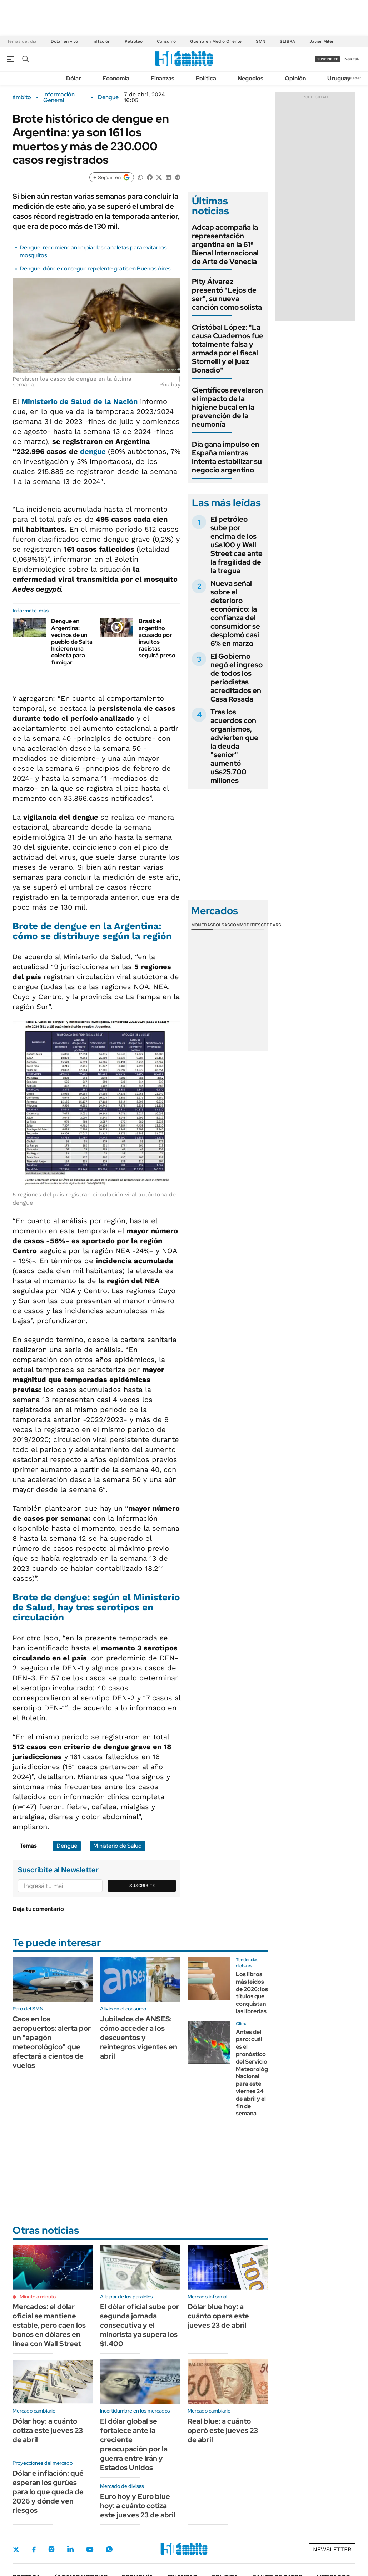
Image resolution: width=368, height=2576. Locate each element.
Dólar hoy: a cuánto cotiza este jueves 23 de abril (48, 2430)
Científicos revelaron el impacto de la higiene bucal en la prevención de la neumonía (227, 407)
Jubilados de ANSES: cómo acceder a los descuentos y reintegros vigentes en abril (138, 2037)
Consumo (166, 41)
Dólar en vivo (64, 41)
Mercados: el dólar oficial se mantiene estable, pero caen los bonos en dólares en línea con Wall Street (49, 2325)
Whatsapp (109, 2549)
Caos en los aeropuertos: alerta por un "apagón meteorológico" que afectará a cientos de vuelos (52, 2042)
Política (206, 78)
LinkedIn (70, 2549)
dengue (94, 451)
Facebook (34, 2549)
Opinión (295, 78)
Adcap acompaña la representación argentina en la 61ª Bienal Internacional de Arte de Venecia (225, 244)
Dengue (108, 97)
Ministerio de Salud (117, 1845)
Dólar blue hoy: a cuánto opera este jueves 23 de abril (218, 2316)
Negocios (250, 78)
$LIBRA (287, 41)
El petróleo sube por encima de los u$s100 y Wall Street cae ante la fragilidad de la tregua (236, 545)
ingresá (351, 59)
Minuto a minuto (38, 2296)
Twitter (16, 2549)
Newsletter (351, 78)
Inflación (101, 41)
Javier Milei (321, 41)
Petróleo (134, 41)
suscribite (327, 59)
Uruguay (338, 78)
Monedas (202, 924)
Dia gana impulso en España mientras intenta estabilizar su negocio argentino (227, 457)
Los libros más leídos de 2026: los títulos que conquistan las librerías (252, 1992)
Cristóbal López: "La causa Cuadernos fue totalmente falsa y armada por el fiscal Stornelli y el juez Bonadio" (227, 349)
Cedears (271, 924)
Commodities (245, 924)
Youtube (89, 2549)
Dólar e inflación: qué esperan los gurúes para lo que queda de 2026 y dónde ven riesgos (48, 2492)
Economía (116, 78)
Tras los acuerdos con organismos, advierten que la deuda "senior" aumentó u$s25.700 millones (234, 746)
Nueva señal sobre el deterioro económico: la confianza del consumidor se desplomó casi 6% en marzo (235, 613)
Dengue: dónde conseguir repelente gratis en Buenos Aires (95, 268)
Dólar (73, 78)
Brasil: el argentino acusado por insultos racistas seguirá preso (157, 638)
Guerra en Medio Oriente (216, 41)
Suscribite (142, 1885)
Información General (59, 97)
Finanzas (162, 78)
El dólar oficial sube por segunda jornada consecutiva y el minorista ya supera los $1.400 (139, 2325)
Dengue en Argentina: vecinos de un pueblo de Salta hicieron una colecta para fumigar (72, 641)
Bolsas (221, 924)
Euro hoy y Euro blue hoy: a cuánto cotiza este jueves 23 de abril (137, 2506)
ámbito (22, 97)
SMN (260, 41)
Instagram (51, 2549)
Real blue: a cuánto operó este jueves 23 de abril (223, 2430)
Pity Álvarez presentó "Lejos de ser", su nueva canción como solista (227, 294)
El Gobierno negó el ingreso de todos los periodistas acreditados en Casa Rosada (236, 678)
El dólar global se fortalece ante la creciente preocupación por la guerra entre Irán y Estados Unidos (134, 2444)
